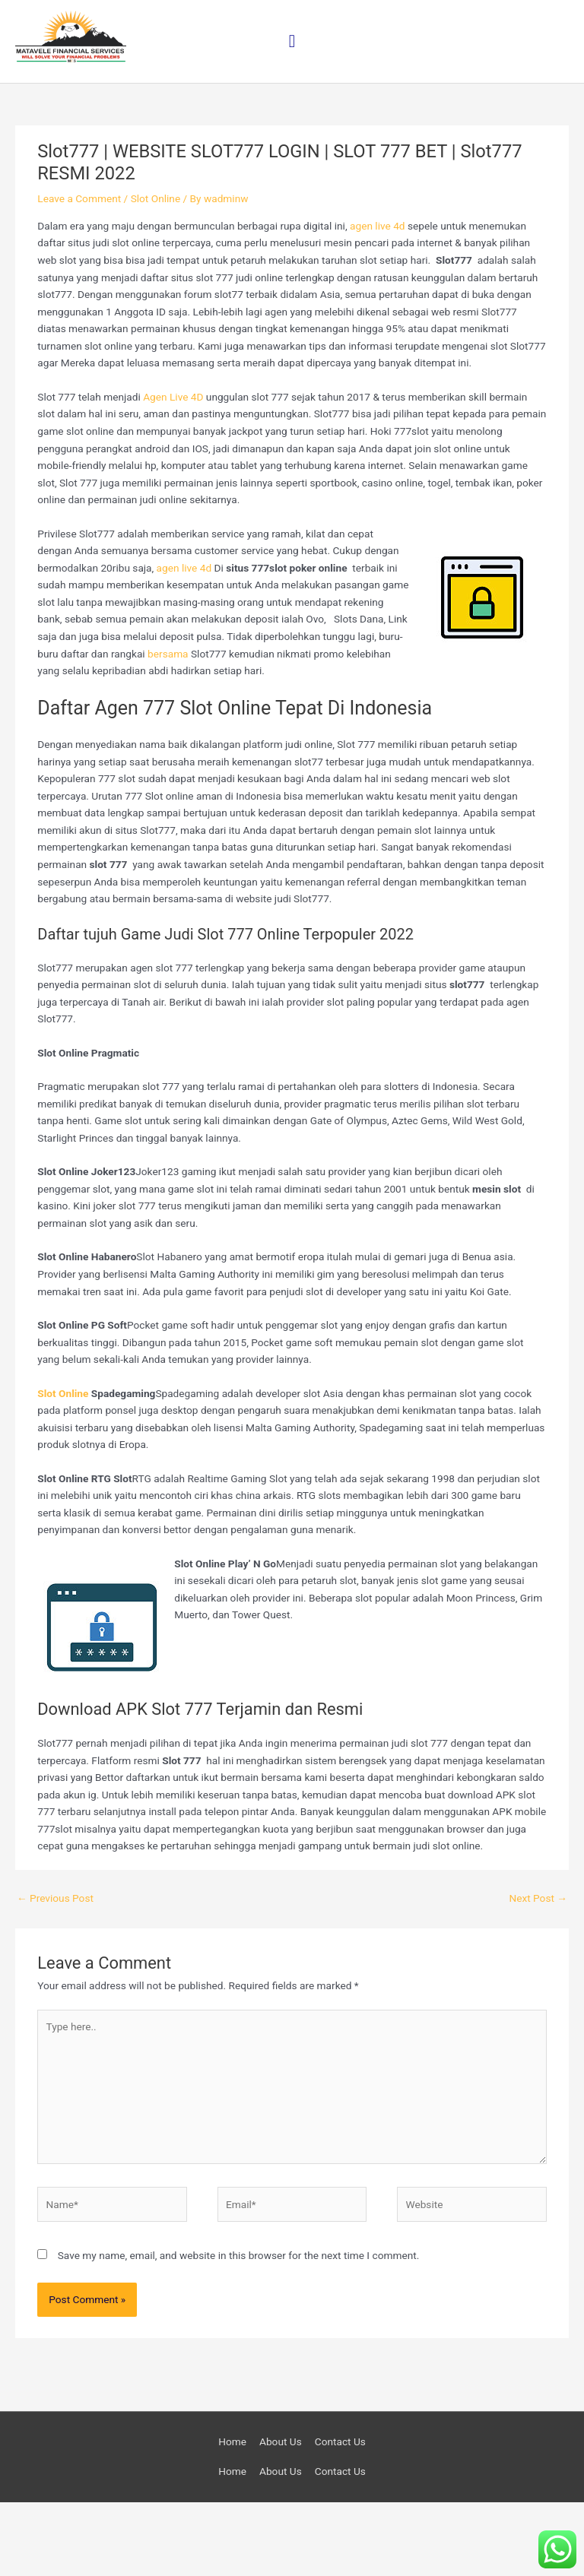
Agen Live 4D (173, 470)
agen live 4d (377, 300)
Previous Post (55, 1972)
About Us (280, 2515)
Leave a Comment (79, 273)
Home (232, 2515)
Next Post (538, 1972)
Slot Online (156, 273)
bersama (168, 727)
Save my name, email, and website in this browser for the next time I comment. (239, 2330)
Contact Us (340, 2515)
